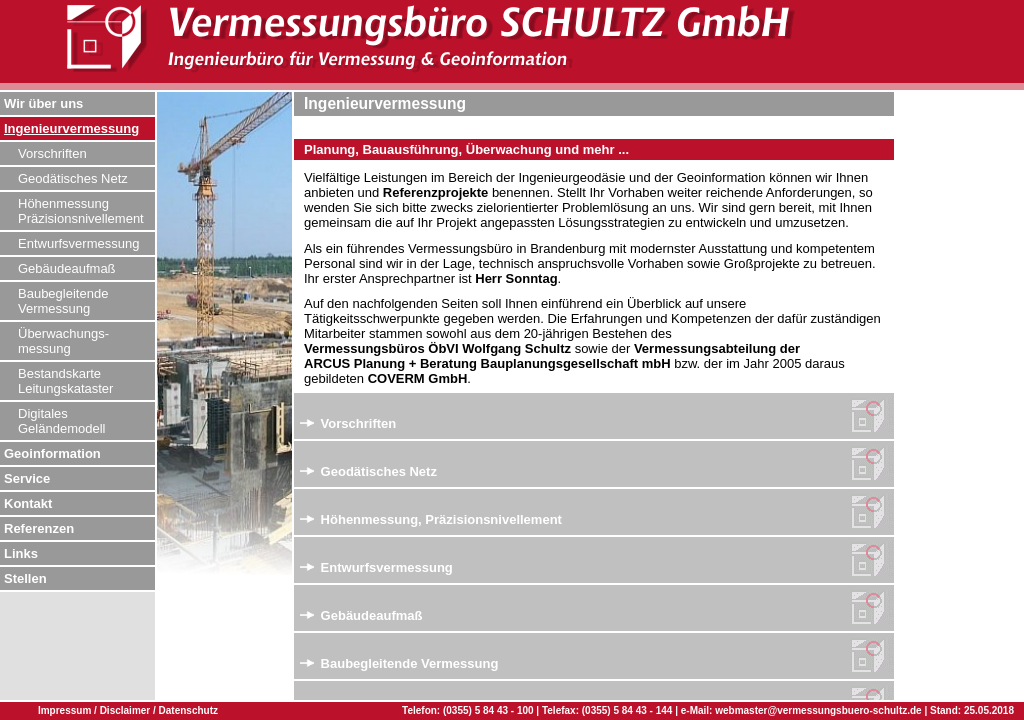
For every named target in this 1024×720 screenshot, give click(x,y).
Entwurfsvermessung (78, 243)
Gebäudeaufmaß (67, 268)
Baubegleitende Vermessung (63, 301)
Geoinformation (52, 453)
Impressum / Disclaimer (95, 710)
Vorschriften (52, 153)
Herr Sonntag (516, 278)
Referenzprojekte (435, 192)
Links (21, 553)
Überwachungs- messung (63, 341)
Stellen (25, 578)
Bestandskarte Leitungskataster (65, 381)
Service (27, 478)
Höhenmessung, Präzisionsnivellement (431, 519)
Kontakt (28, 503)
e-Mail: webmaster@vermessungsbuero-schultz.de (801, 710)
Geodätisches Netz (73, 178)
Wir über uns (43, 103)
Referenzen (39, 528)
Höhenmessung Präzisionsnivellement (81, 211)
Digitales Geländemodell (61, 421)
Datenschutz (188, 710)
